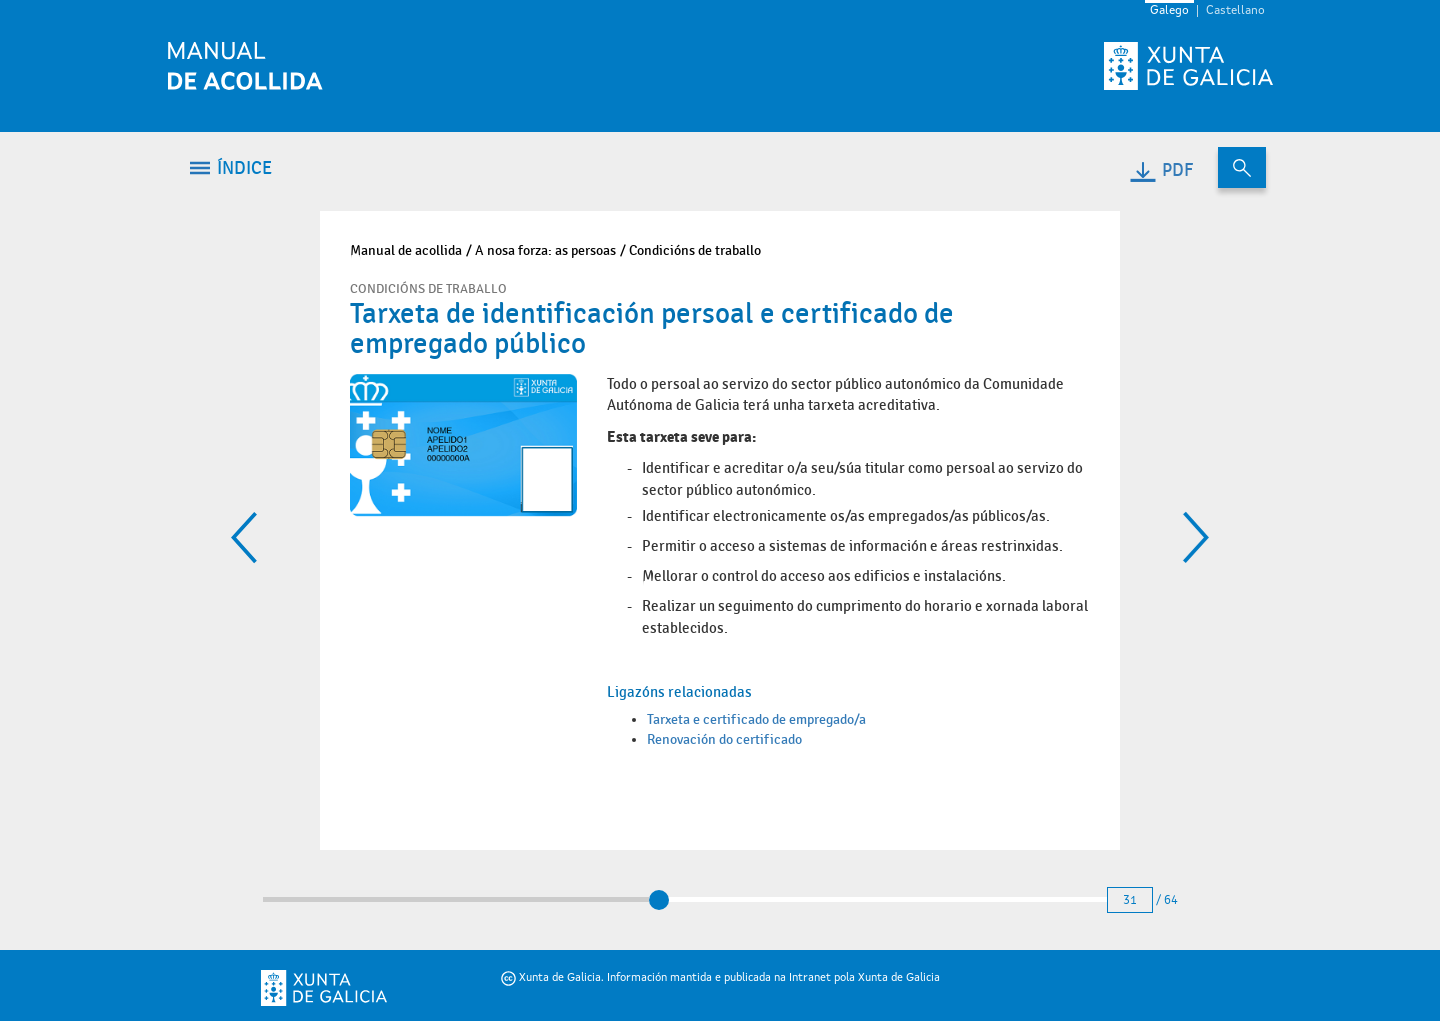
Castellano (1235, 11)
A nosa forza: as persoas (545, 250)
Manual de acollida (406, 250)
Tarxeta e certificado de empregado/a (756, 719)
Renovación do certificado (724, 739)
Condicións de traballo (695, 250)
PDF (1160, 170)
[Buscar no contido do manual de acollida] (1242, 167)
